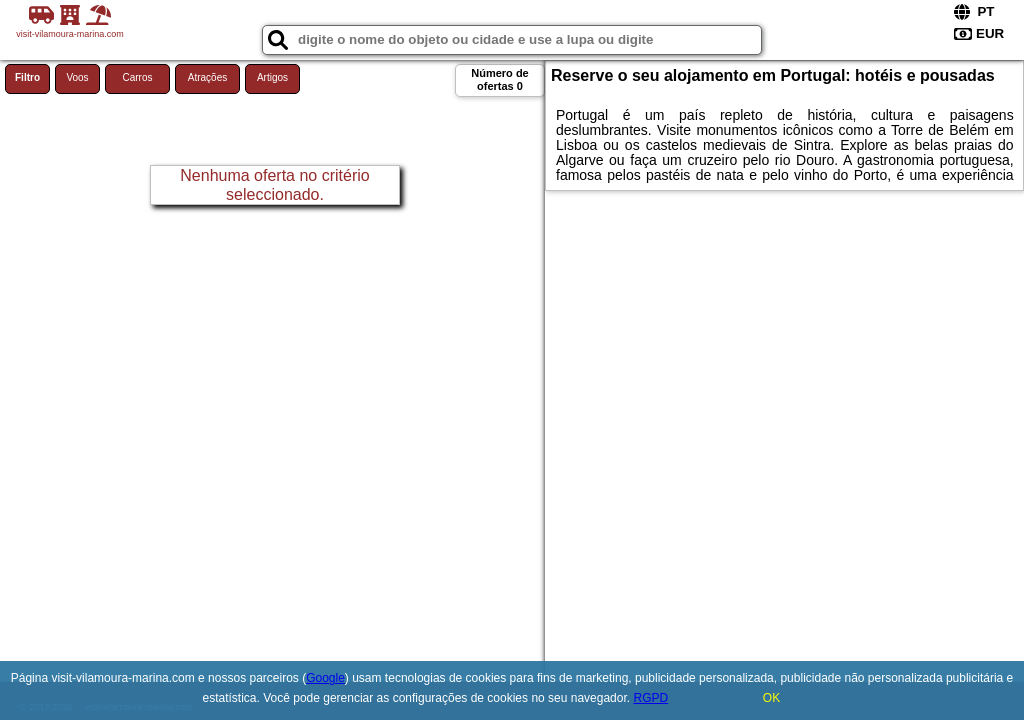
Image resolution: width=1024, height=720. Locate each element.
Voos (77, 77)
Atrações (207, 77)
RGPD (650, 698)
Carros (137, 77)
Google (325, 678)
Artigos (272, 77)
